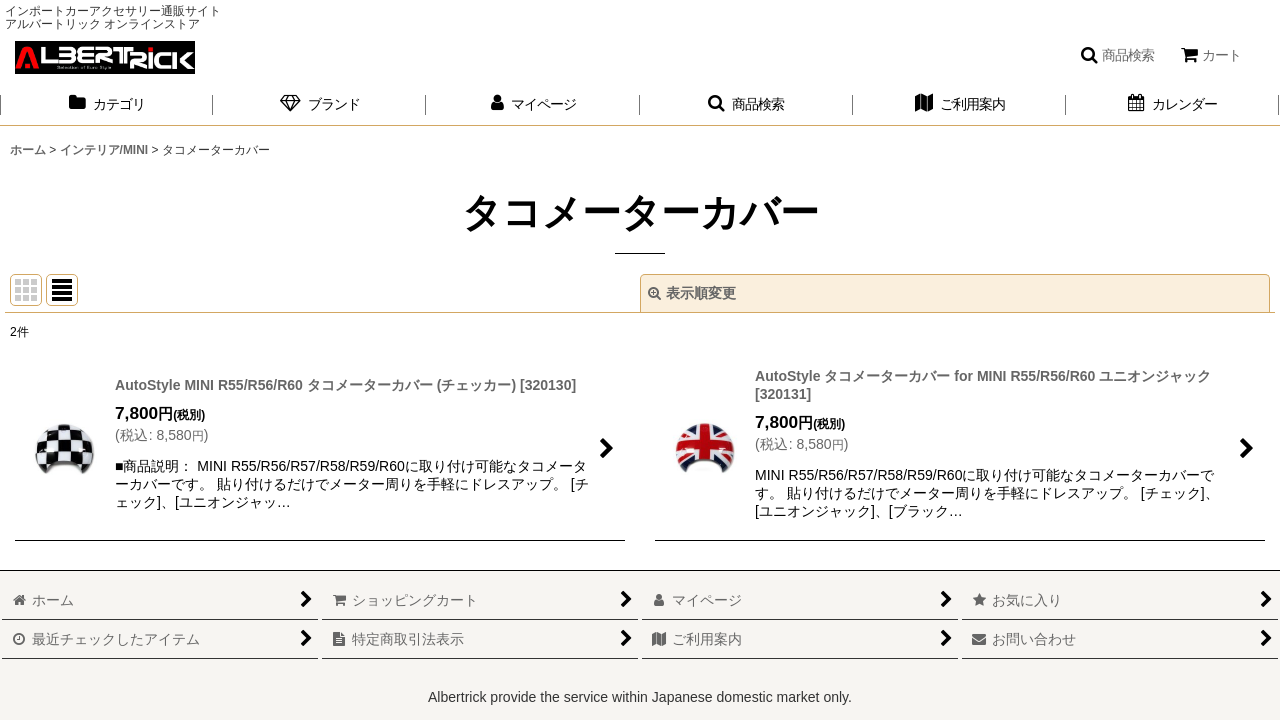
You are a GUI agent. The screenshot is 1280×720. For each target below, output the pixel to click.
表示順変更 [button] (692, 293)
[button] (1117, 55)
